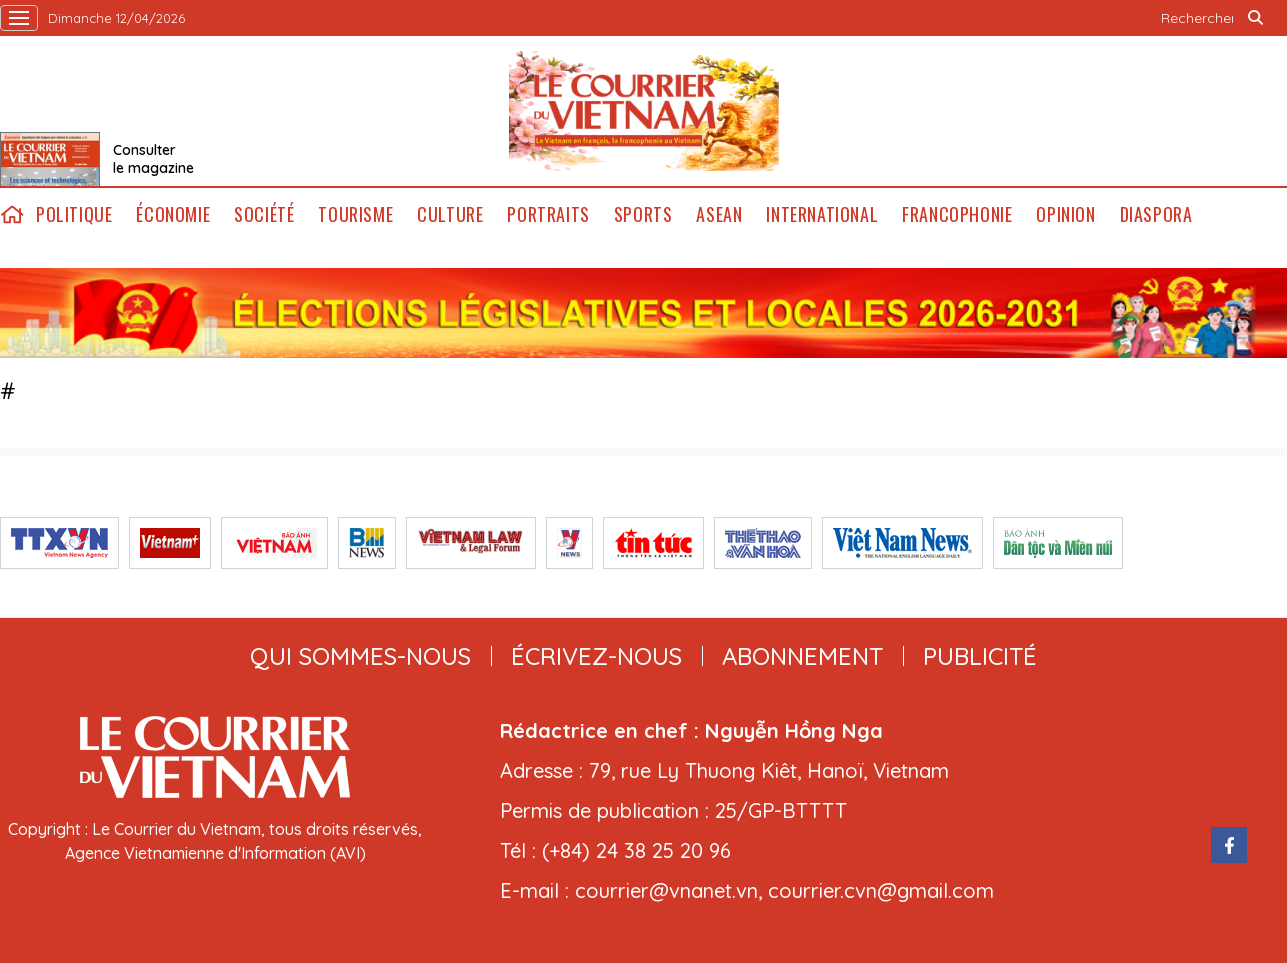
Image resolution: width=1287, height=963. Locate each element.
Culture (450, 214)
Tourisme (355, 214)
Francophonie (957, 214)
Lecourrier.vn (644, 111)
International (822, 214)
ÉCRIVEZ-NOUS (596, 656)
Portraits (548, 214)
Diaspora (1156, 214)
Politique (74, 214)
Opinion (1065, 214)
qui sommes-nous (360, 656)
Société (264, 214)
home (12, 214)
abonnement (802, 656)
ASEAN (719, 214)
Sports (643, 214)
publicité (980, 656)
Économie (173, 214)
